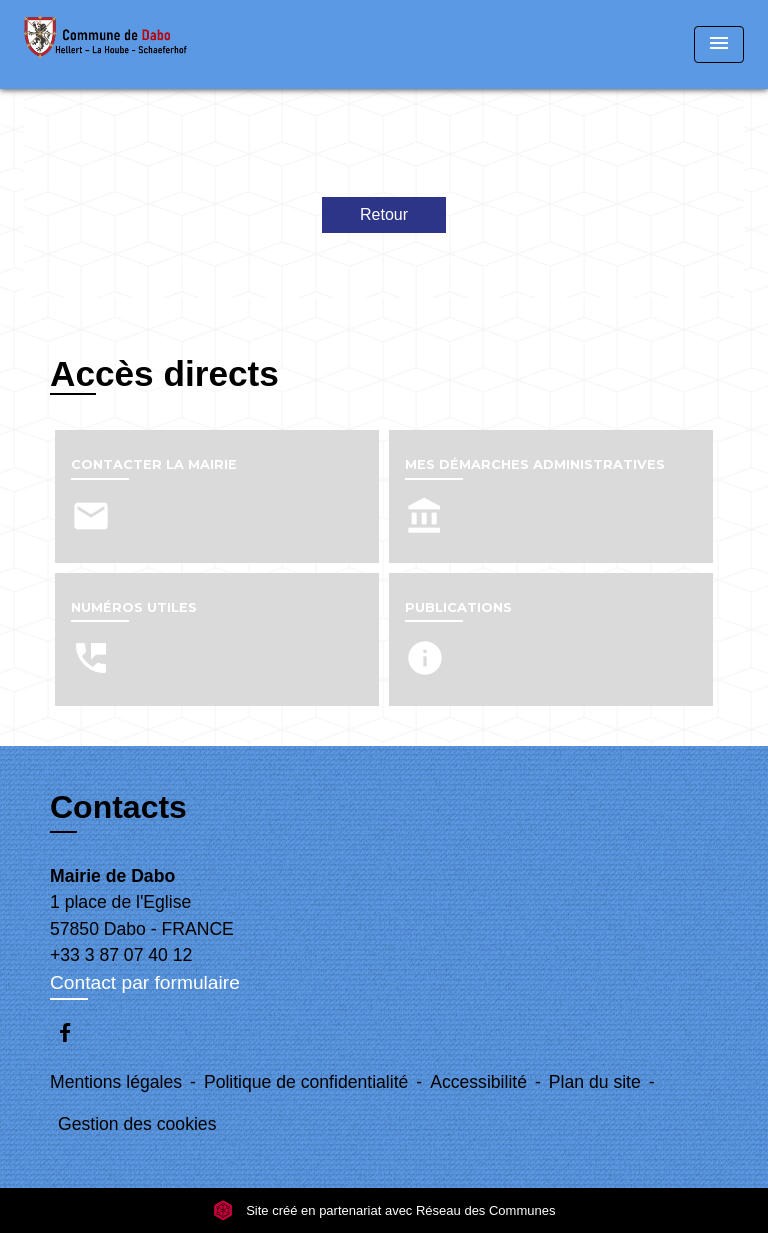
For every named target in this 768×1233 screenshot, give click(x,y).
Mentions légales (116, 1082)
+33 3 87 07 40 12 (121, 955)
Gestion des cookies (137, 1124)
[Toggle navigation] (719, 44)
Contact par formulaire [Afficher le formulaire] (145, 982)
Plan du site (595, 1082)
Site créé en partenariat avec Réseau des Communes (384, 1210)
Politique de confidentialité (306, 1082)
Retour (384, 214)
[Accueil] (105, 44)
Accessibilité (478, 1082)
